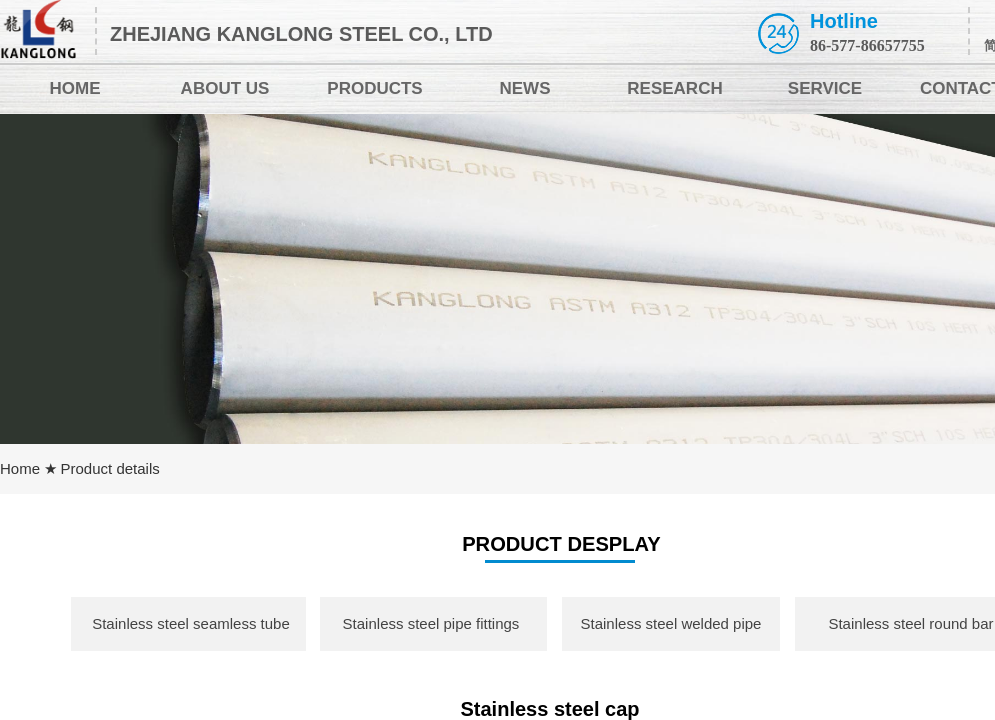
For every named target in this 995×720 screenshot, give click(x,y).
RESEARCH (674, 88)
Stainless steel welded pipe (671, 623)
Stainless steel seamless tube (191, 623)
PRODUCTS (374, 88)
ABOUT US (225, 88)
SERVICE (825, 88)
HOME (75, 88)
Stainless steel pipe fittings (431, 623)
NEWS (525, 88)
